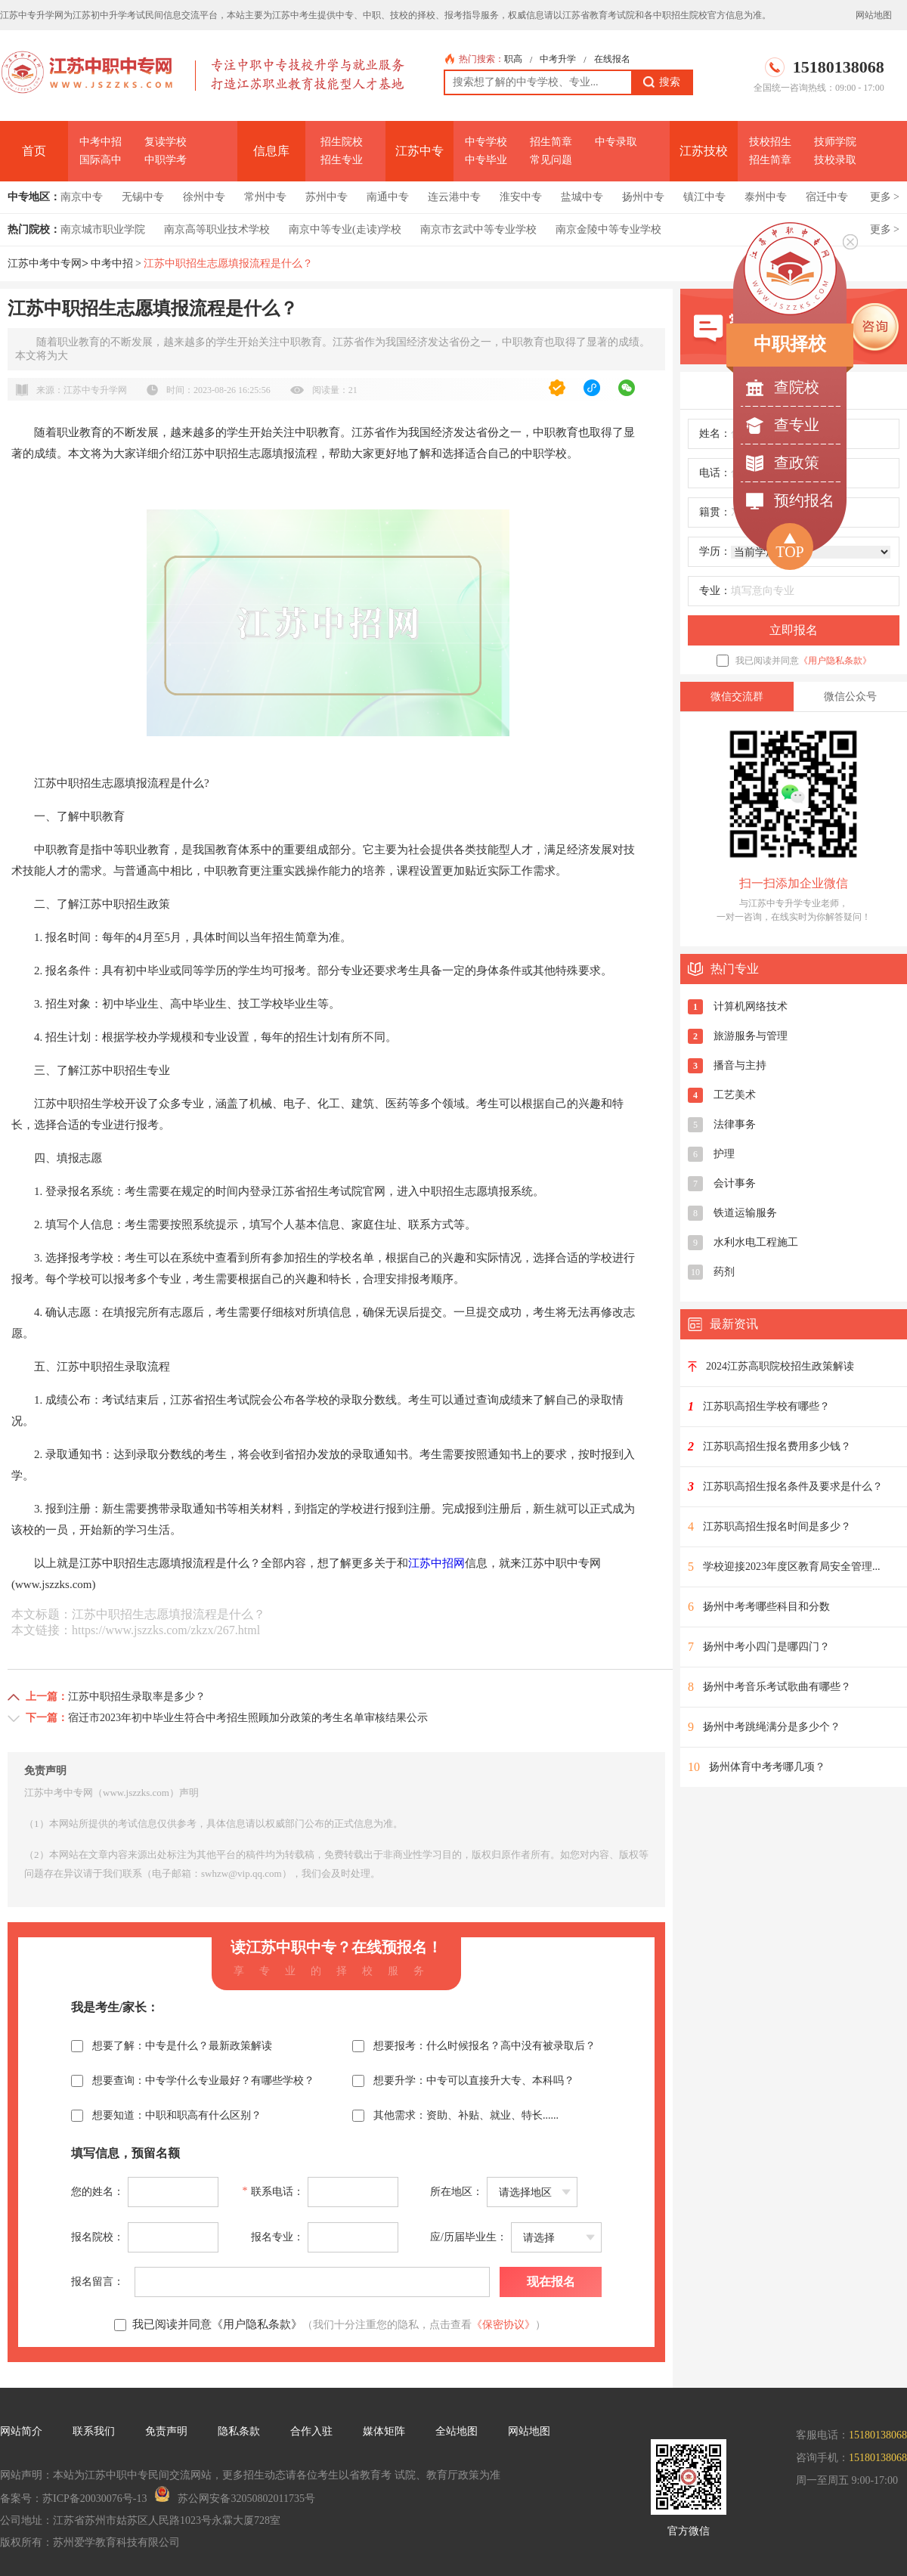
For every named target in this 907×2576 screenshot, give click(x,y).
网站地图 (874, 15)
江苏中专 (419, 150)
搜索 (661, 82)
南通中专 (388, 197)
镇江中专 (704, 197)
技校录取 (835, 160)
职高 (513, 59)
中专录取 (616, 141)
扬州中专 (643, 197)
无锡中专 (143, 197)
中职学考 (165, 160)
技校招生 (770, 141)
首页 (34, 150)
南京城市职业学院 (102, 229)
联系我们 (94, 2431)
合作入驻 (311, 2431)
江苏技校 (703, 150)
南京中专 (81, 197)
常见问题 (551, 160)
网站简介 (21, 2431)
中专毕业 (486, 160)
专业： (715, 590)
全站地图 (456, 2431)
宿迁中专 (827, 197)
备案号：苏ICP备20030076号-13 (73, 2498)
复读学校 (165, 141)
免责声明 (166, 2431)
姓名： (715, 433)
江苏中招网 (436, 1563)
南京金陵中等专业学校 (608, 229)
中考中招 (100, 141)
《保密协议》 (503, 2324)
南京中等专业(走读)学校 (345, 229)
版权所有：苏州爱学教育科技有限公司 (90, 2542)
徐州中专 (204, 197)
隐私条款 (239, 2431)
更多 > (884, 197)
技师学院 (835, 141)
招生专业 (341, 160)
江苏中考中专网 (45, 263)
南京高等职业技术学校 (217, 229)
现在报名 (551, 2281)
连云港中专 (454, 197)
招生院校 (341, 141)
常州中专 (265, 197)
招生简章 (551, 141)
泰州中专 (765, 197)
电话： (715, 472)
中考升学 (558, 59)
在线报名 (612, 59)
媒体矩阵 (384, 2431)
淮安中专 (521, 197)
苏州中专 (326, 197)
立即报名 (793, 630)
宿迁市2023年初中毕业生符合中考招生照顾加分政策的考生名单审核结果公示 (248, 1717)
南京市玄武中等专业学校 (478, 229)
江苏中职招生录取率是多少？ (137, 1696)
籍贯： (715, 512)
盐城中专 (582, 197)
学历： (715, 551)
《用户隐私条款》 (835, 660)
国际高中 (100, 160)
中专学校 (486, 141)
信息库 (271, 150)
